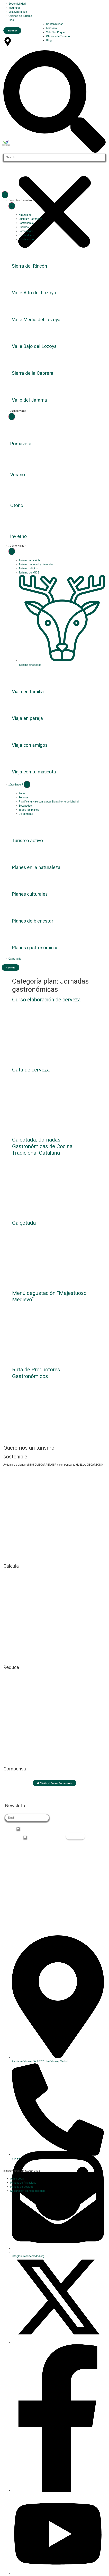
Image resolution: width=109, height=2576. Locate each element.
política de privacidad (77, 1829)
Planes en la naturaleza (36, 867)
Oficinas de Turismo (20, 16)
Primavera (20, 443)
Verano (17, 474)
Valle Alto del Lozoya (34, 292)
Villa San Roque (17, 11)
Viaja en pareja (27, 718)
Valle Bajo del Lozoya (34, 346)
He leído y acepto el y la (55, 1829)
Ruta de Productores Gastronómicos (36, 1372)
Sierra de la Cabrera (32, 373)
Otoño (16, 505)
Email (27, 1816)
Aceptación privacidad (54, 1828)
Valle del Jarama (29, 400)
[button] (54, 102)
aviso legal (51, 1829)
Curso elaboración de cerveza (46, 999)
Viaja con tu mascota (34, 772)
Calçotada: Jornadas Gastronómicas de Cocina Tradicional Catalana (42, 1146)
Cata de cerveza (31, 1069)
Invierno (18, 536)
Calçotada (24, 1223)
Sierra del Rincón (29, 266)
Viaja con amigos (30, 745)
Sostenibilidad (17, 3)
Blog (11, 20)
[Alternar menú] (5, 194)
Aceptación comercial (44, 1836)
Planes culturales (30, 894)
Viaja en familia (28, 691)
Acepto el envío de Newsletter (45, 1837)
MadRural (14, 7)
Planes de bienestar (32, 921)
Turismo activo (27, 840)
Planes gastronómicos (35, 947)
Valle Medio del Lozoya (36, 319)
